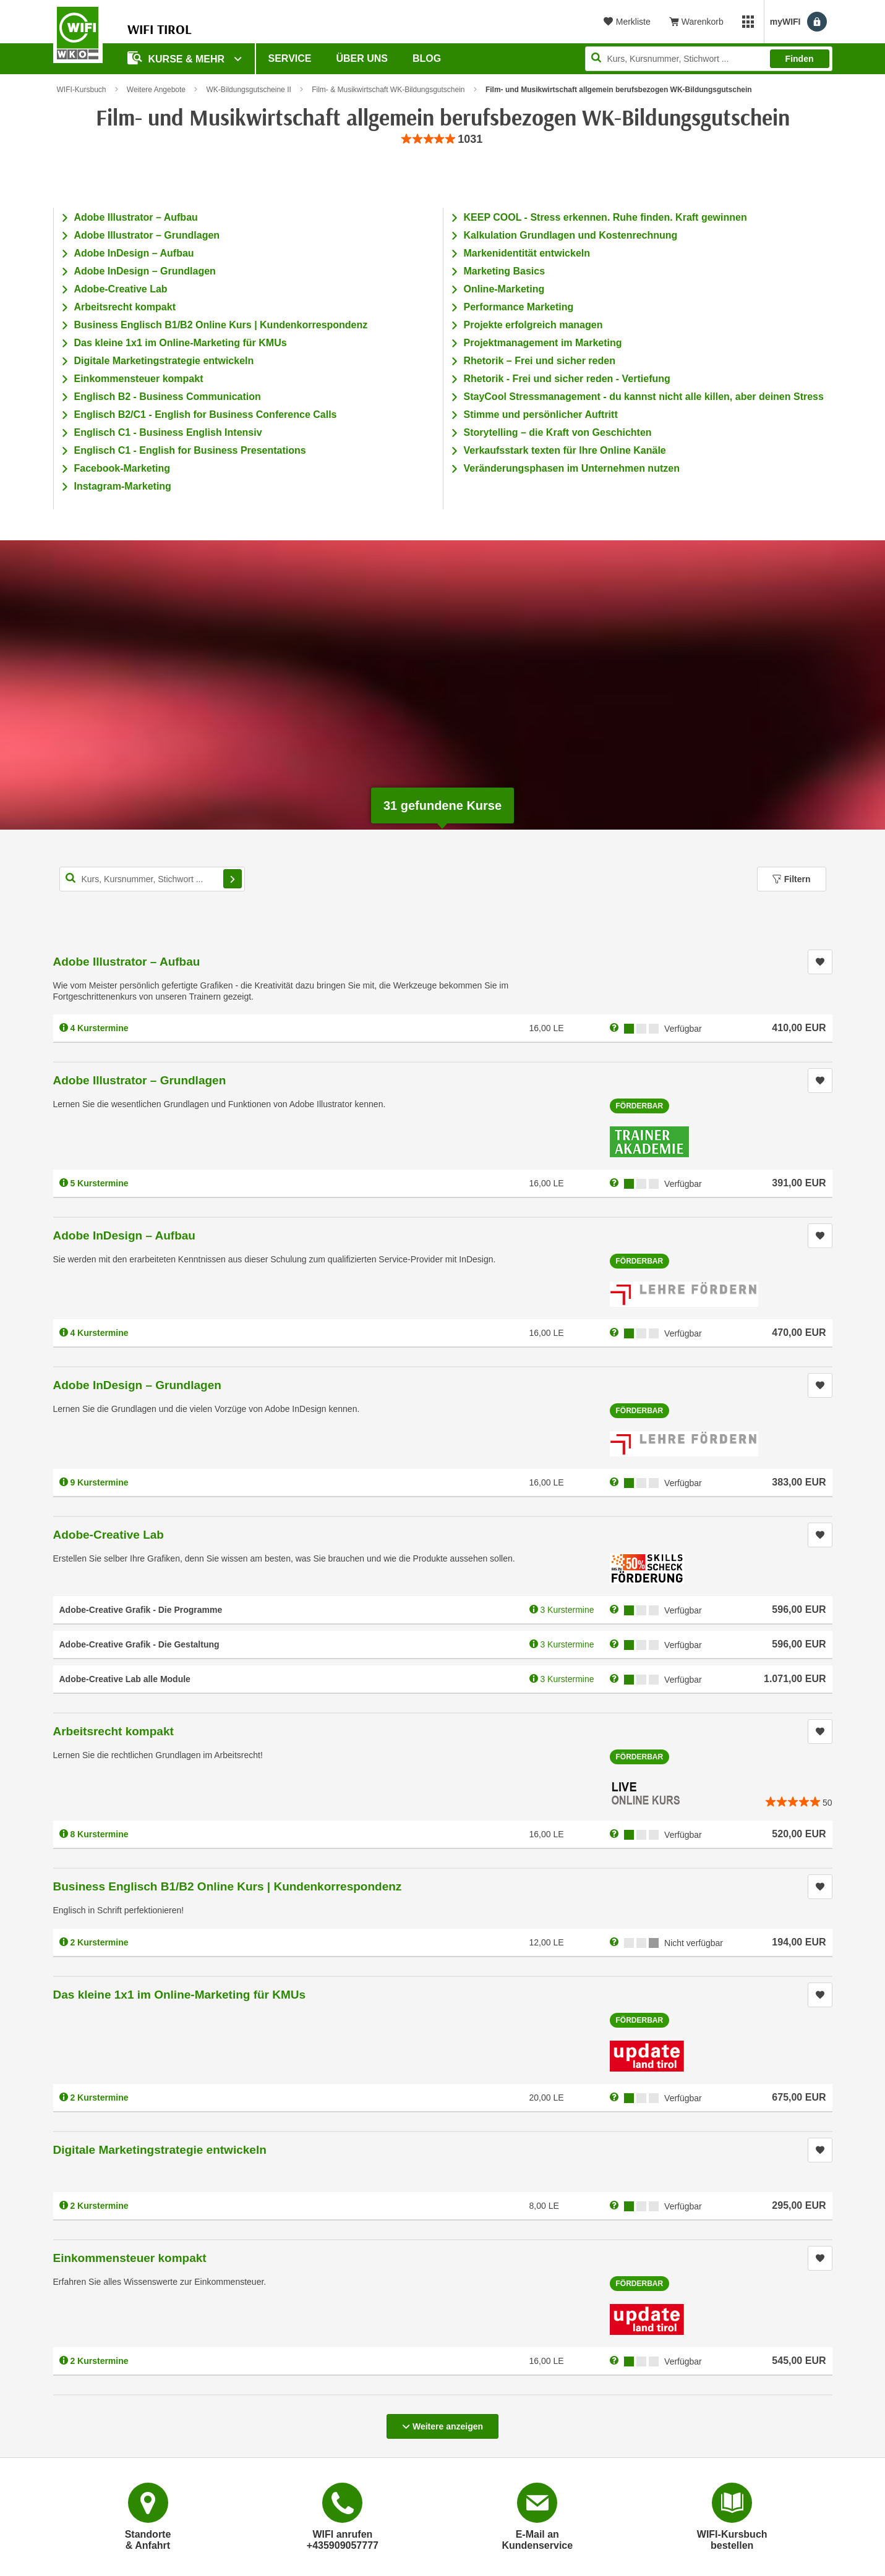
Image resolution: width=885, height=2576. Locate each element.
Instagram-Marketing (122, 486)
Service (290, 58)
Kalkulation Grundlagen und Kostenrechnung (571, 235)
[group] (443, 139)
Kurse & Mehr (177, 58)
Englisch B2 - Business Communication (167, 396)
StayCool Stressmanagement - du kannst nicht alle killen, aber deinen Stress (644, 396)
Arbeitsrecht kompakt (125, 307)
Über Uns (362, 58)
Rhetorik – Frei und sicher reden (539, 360)
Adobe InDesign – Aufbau (134, 253)
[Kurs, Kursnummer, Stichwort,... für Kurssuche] (152, 879)
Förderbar (640, 1106)
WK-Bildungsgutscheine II (248, 89)
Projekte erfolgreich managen (533, 325)
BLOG (427, 58)
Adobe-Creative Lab (121, 289)
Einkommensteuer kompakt (138, 378)
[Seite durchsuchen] (708, 58)
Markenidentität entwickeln (527, 253)
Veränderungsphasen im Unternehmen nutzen (572, 468)
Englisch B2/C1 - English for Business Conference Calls (205, 414)
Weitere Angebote (156, 89)
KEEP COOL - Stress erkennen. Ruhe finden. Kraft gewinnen (605, 217)
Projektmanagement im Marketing (543, 343)
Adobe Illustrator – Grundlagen (147, 235)
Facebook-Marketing (122, 468)
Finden (799, 59)
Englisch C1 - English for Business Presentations (190, 450)
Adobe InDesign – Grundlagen (145, 271)
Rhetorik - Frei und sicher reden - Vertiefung (567, 378)
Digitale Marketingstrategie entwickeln (164, 360)
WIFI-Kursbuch (81, 89)
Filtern (791, 879)
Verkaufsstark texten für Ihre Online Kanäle (565, 450)
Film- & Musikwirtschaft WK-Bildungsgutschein (388, 89)
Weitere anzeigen (442, 2422)
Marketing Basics (504, 271)
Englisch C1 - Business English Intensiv (168, 432)
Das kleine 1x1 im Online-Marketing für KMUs (180, 343)
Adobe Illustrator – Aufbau (136, 217)
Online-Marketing (504, 289)
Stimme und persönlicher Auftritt (541, 414)
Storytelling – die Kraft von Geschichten (558, 432)
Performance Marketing (519, 307)
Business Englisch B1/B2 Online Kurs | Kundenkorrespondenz (221, 325)
